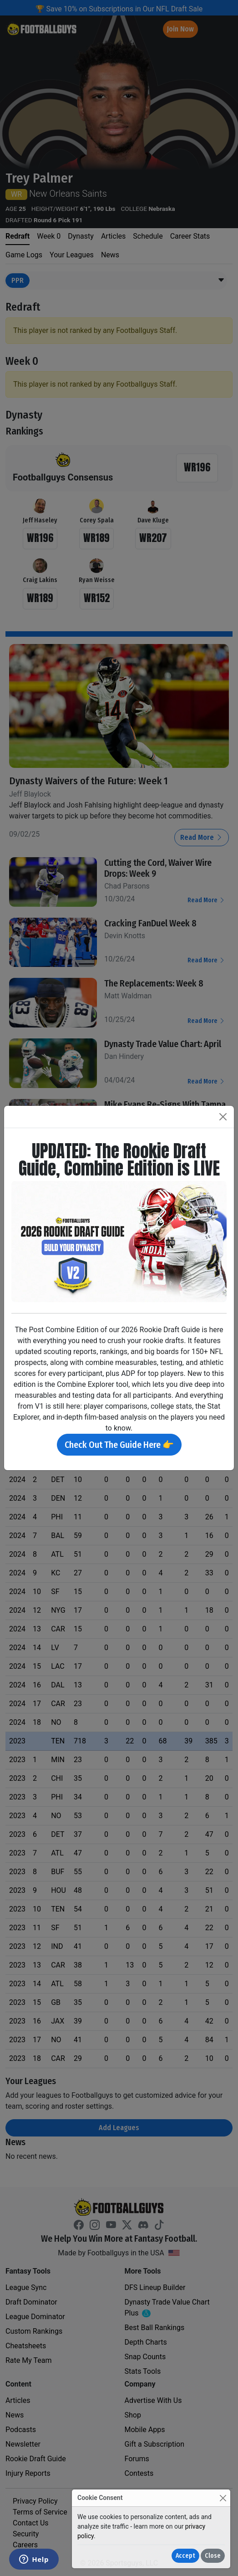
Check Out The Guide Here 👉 (119, 1444)
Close (213, 2556)
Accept (185, 2556)
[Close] (223, 2498)
